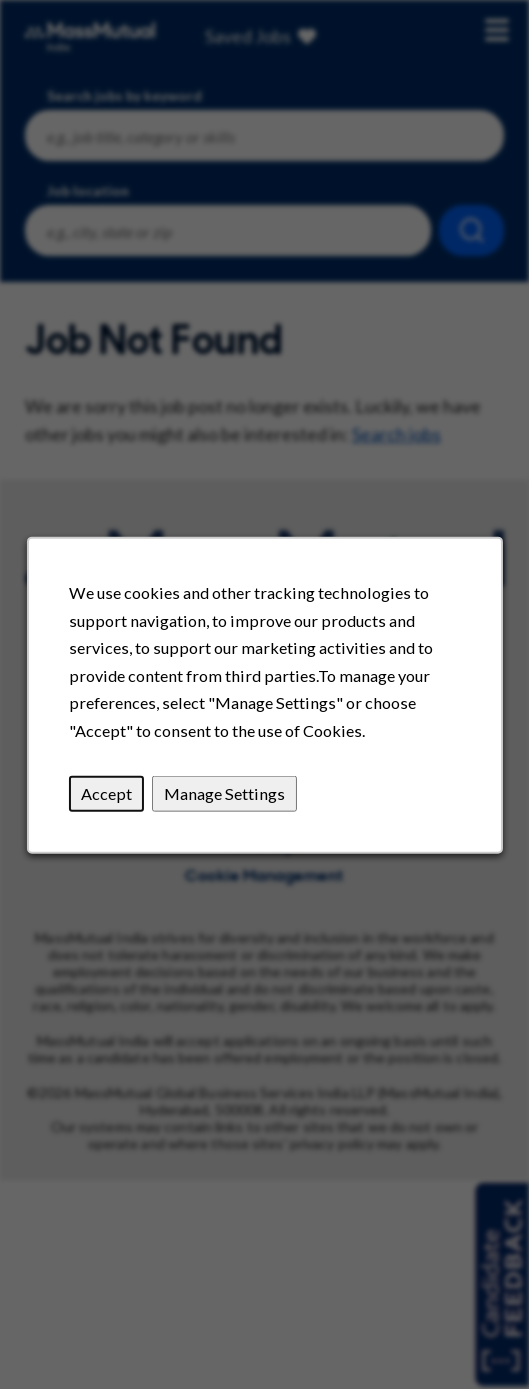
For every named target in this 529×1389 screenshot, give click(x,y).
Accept (105, 792)
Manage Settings (223, 792)
